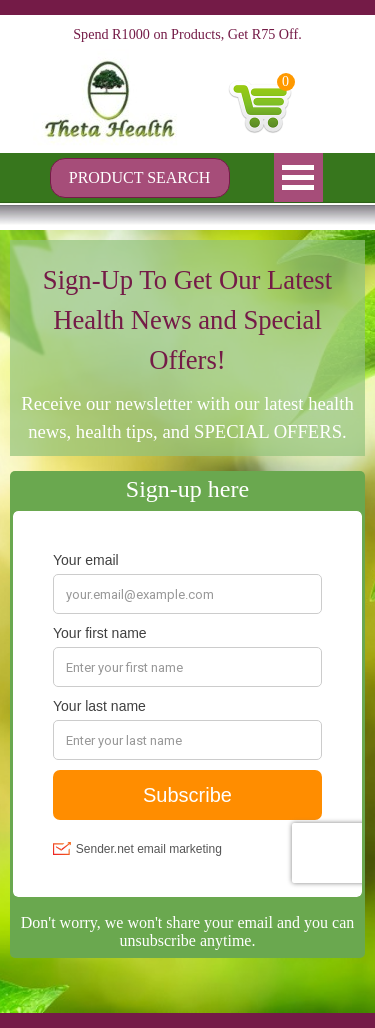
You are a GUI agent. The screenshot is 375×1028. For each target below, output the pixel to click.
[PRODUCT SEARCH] (140, 178)
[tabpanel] (187, 353)
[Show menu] (298, 177)
